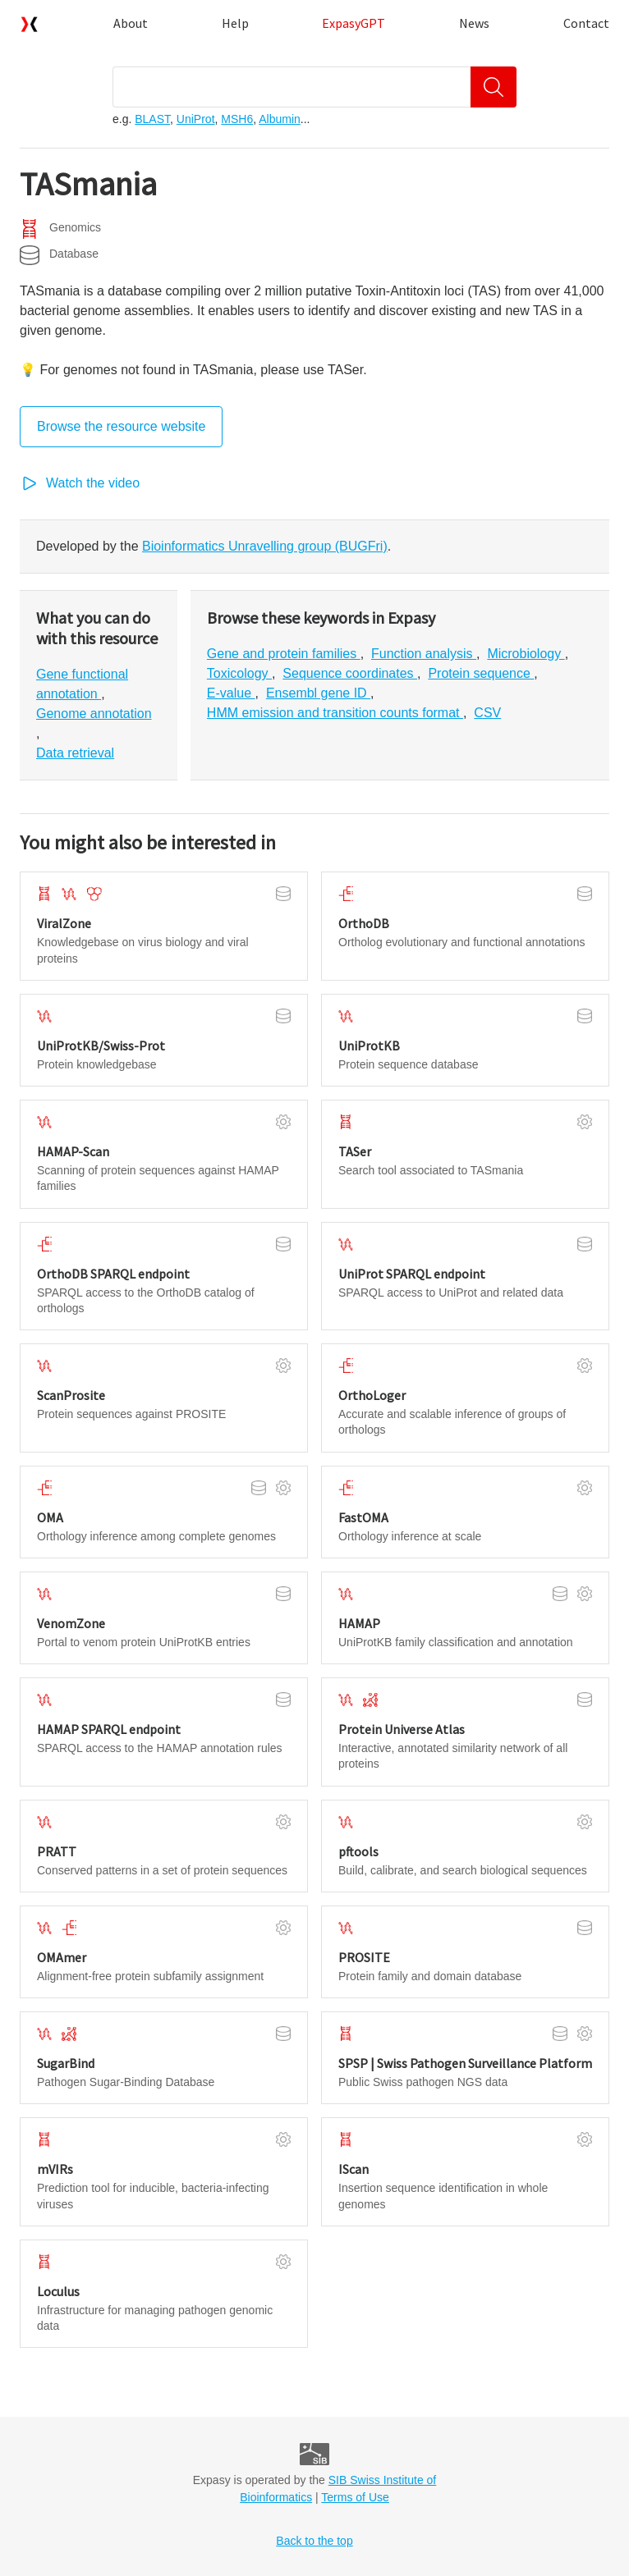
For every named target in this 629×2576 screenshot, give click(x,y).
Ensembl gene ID (318, 693)
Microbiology (525, 654)
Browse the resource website (121, 426)
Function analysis (423, 654)
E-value (231, 693)
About (130, 23)
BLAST (152, 119)
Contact (586, 23)
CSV (487, 713)
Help (235, 23)
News (474, 23)
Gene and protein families (283, 654)
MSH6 (237, 119)
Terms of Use (354, 2497)
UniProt (196, 119)
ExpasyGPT (353, 23)
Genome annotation (94, 714)
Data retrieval (75, 753)
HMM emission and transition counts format (335, 713)
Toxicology (239, 673)
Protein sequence (481, 673)
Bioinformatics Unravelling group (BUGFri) (265, 546)
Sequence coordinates (349, 673)
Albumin (280, 119)
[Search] (494, 87)
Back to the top (314, 2540)
